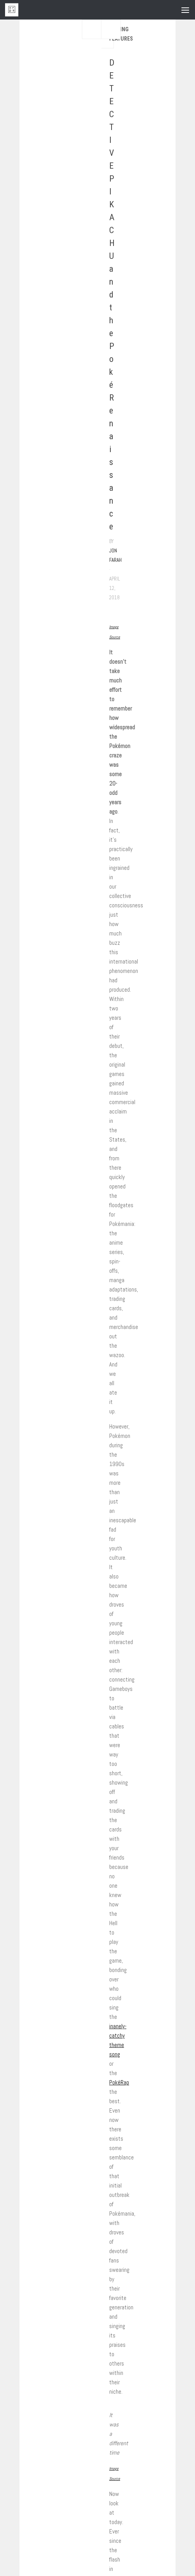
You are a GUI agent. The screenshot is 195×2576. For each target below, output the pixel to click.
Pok (113, 2082)
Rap (125, 2082)
